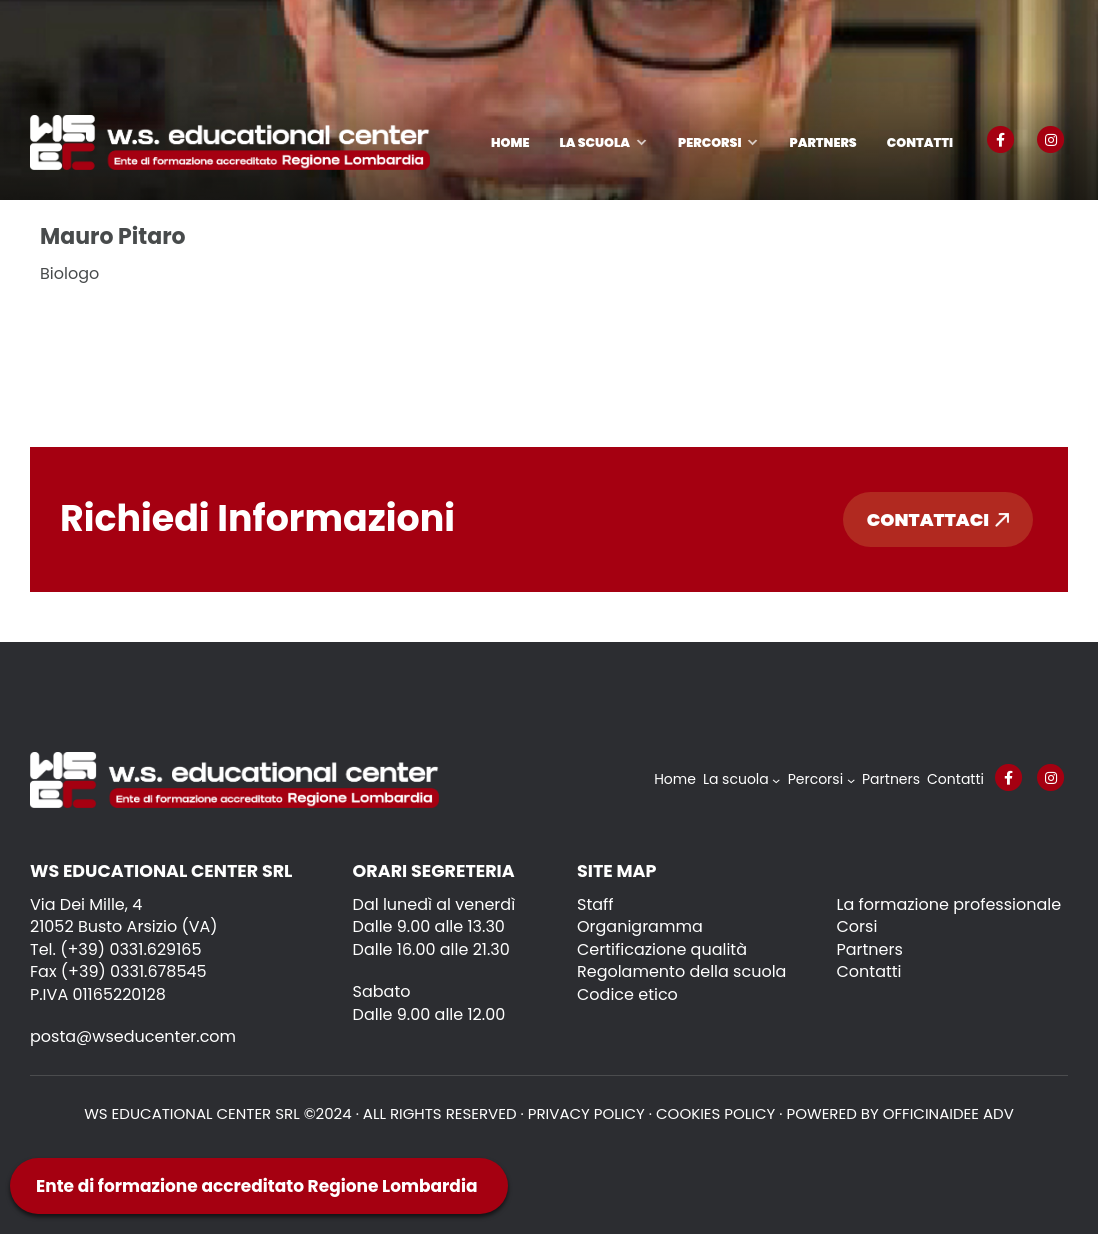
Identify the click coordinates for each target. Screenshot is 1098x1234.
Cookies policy (715, 1113)
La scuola (594, 142)
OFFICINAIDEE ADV (948, 1113)
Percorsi (709, 142)
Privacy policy (586, 1113)
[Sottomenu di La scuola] (776, 780)
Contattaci (938, 519)
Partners (822, 142)
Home (510, 142)
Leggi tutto (101, 324)
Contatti (920, 142)
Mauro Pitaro (113, 236)
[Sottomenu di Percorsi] (851, 780)
